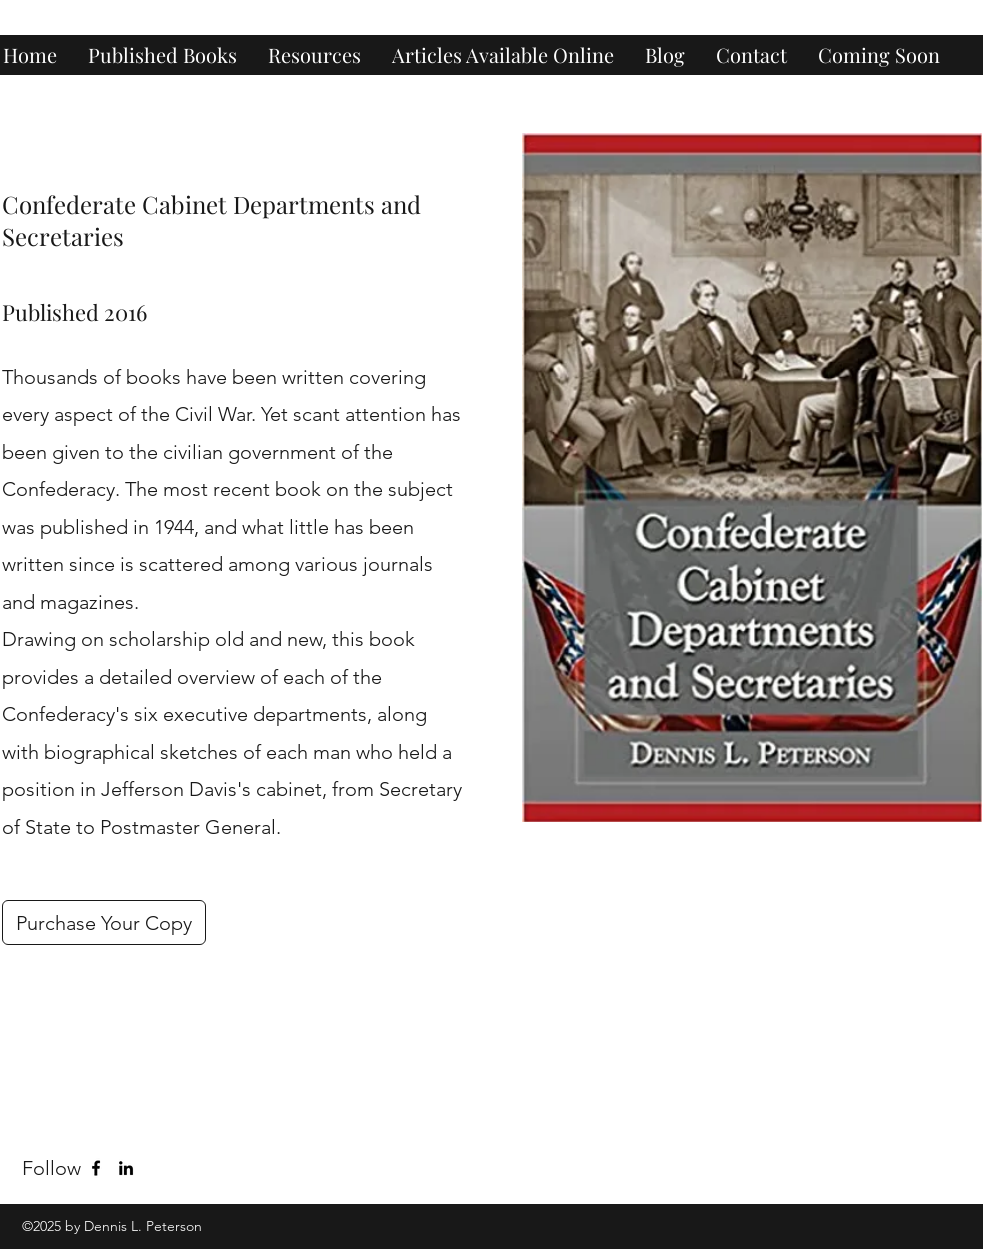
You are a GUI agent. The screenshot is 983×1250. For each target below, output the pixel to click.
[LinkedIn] (126, 1168)
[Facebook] (96, 1168)
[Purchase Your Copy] (104, 922)
